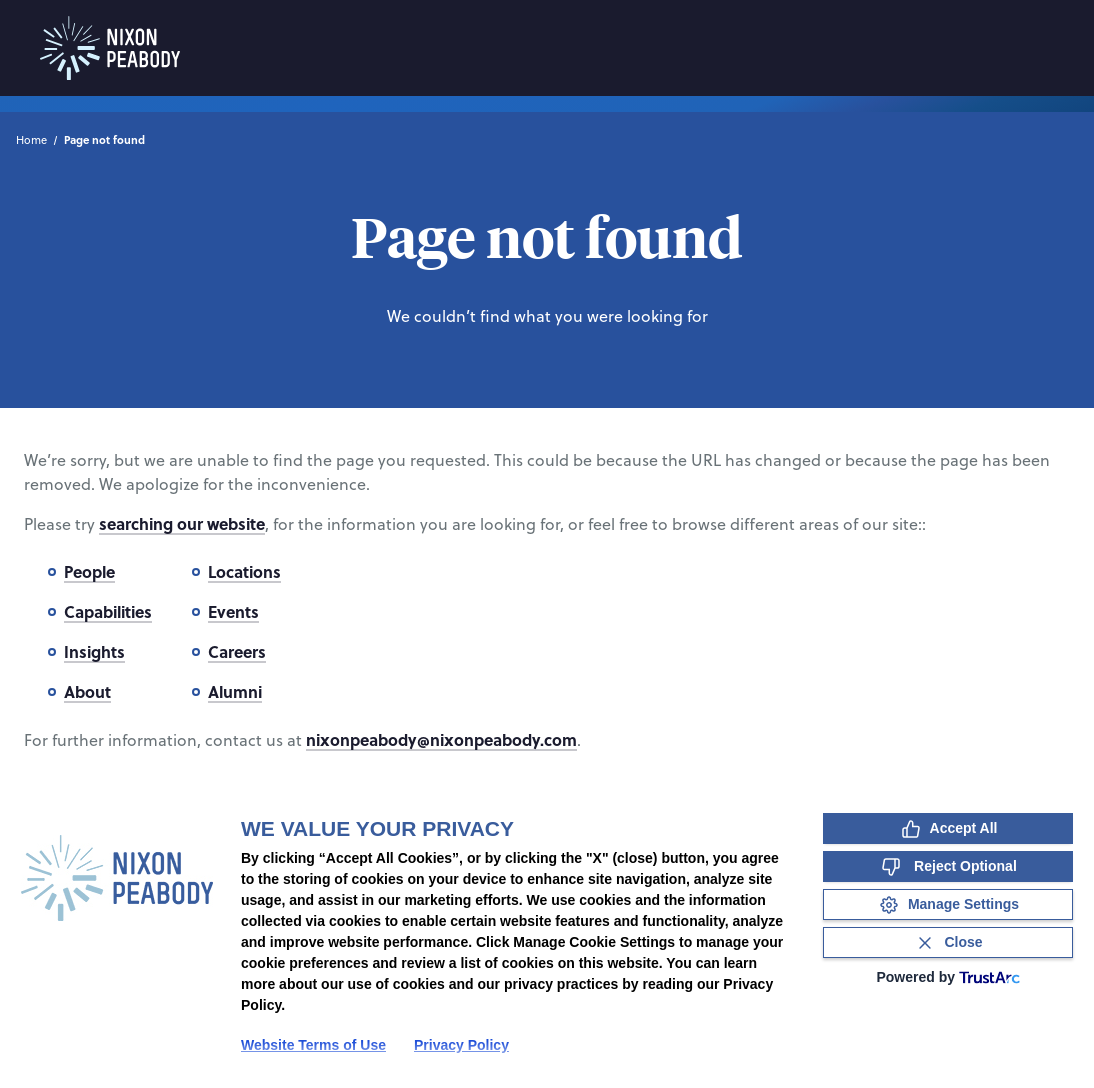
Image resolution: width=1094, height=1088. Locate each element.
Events (233, 611)
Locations (244, 571)
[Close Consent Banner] (948, 942)
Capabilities (108, 611)
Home (31, 140)
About (87, 691)
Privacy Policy (461, 1045)
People (89, 571)
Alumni (235, 691)
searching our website (182, 523)
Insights (94, 651)
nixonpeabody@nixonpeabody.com (441, 739)
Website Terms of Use (313, 1045)
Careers (237, 651)
